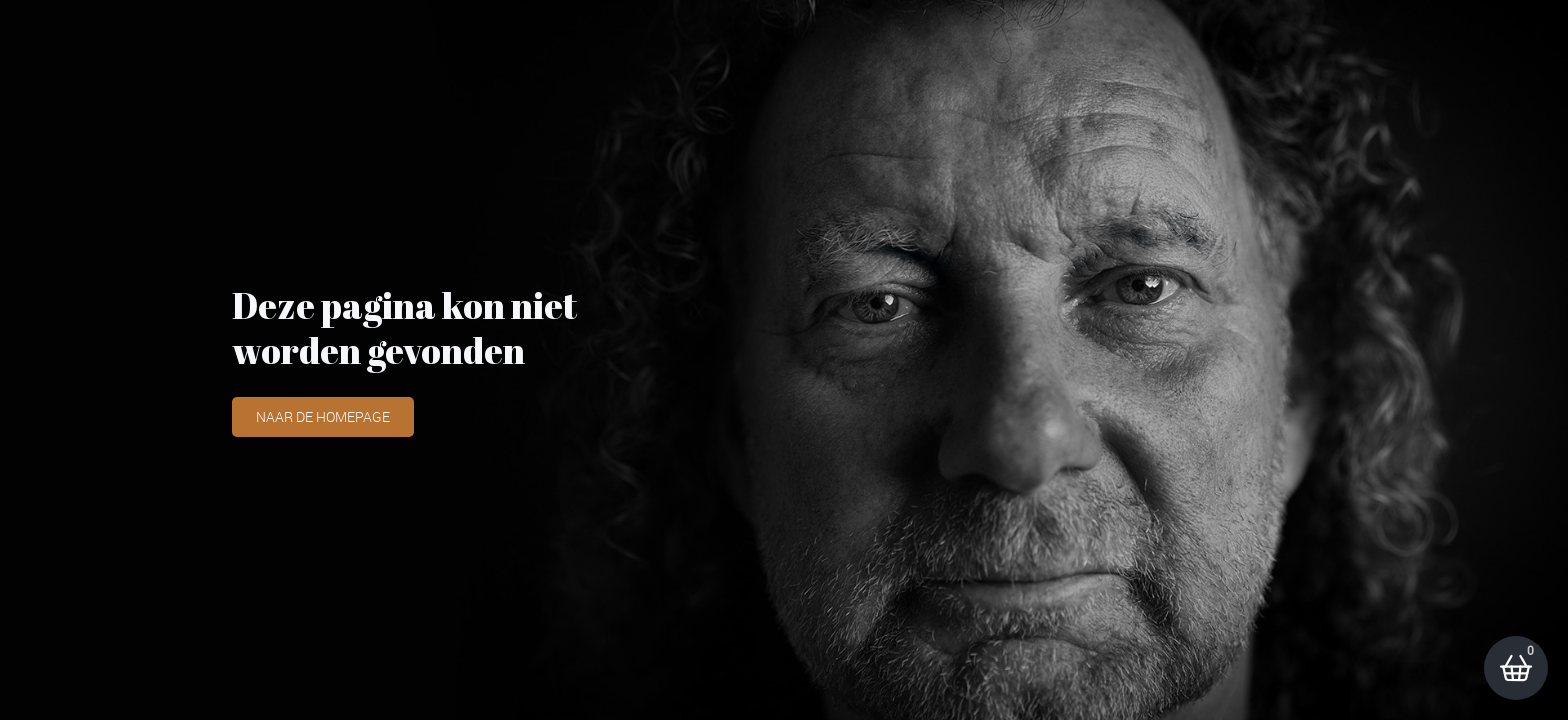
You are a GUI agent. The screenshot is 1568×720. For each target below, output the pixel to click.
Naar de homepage (323, 416)
